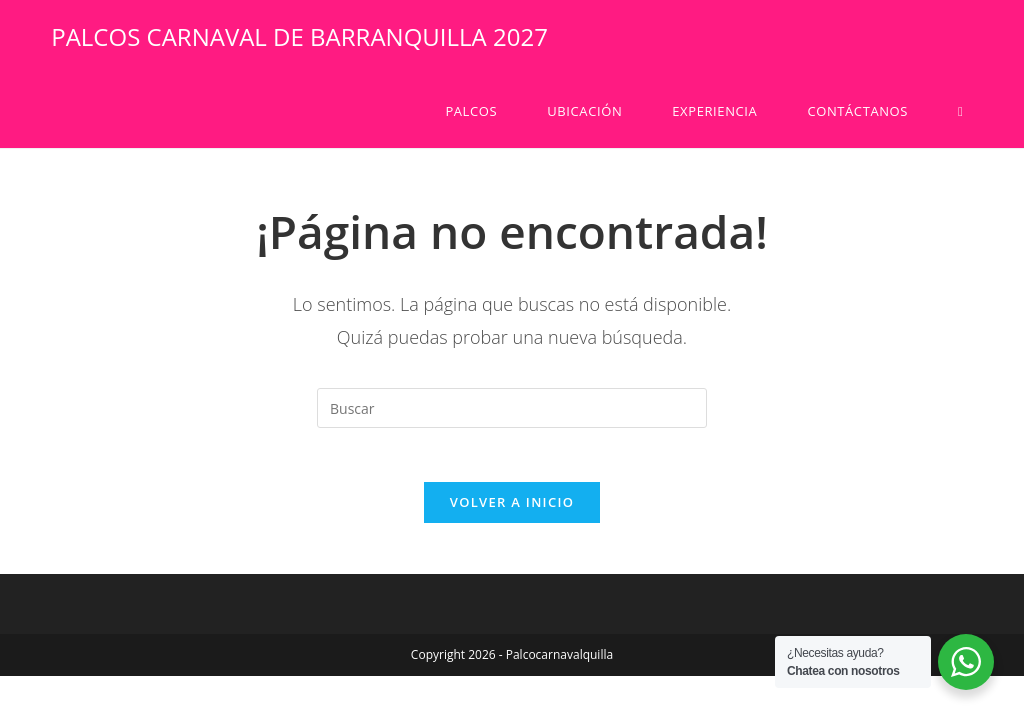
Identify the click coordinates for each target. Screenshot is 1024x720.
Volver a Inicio (512, 509)
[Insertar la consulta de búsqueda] (512, 408)
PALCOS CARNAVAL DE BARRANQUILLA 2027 (299, 36)
